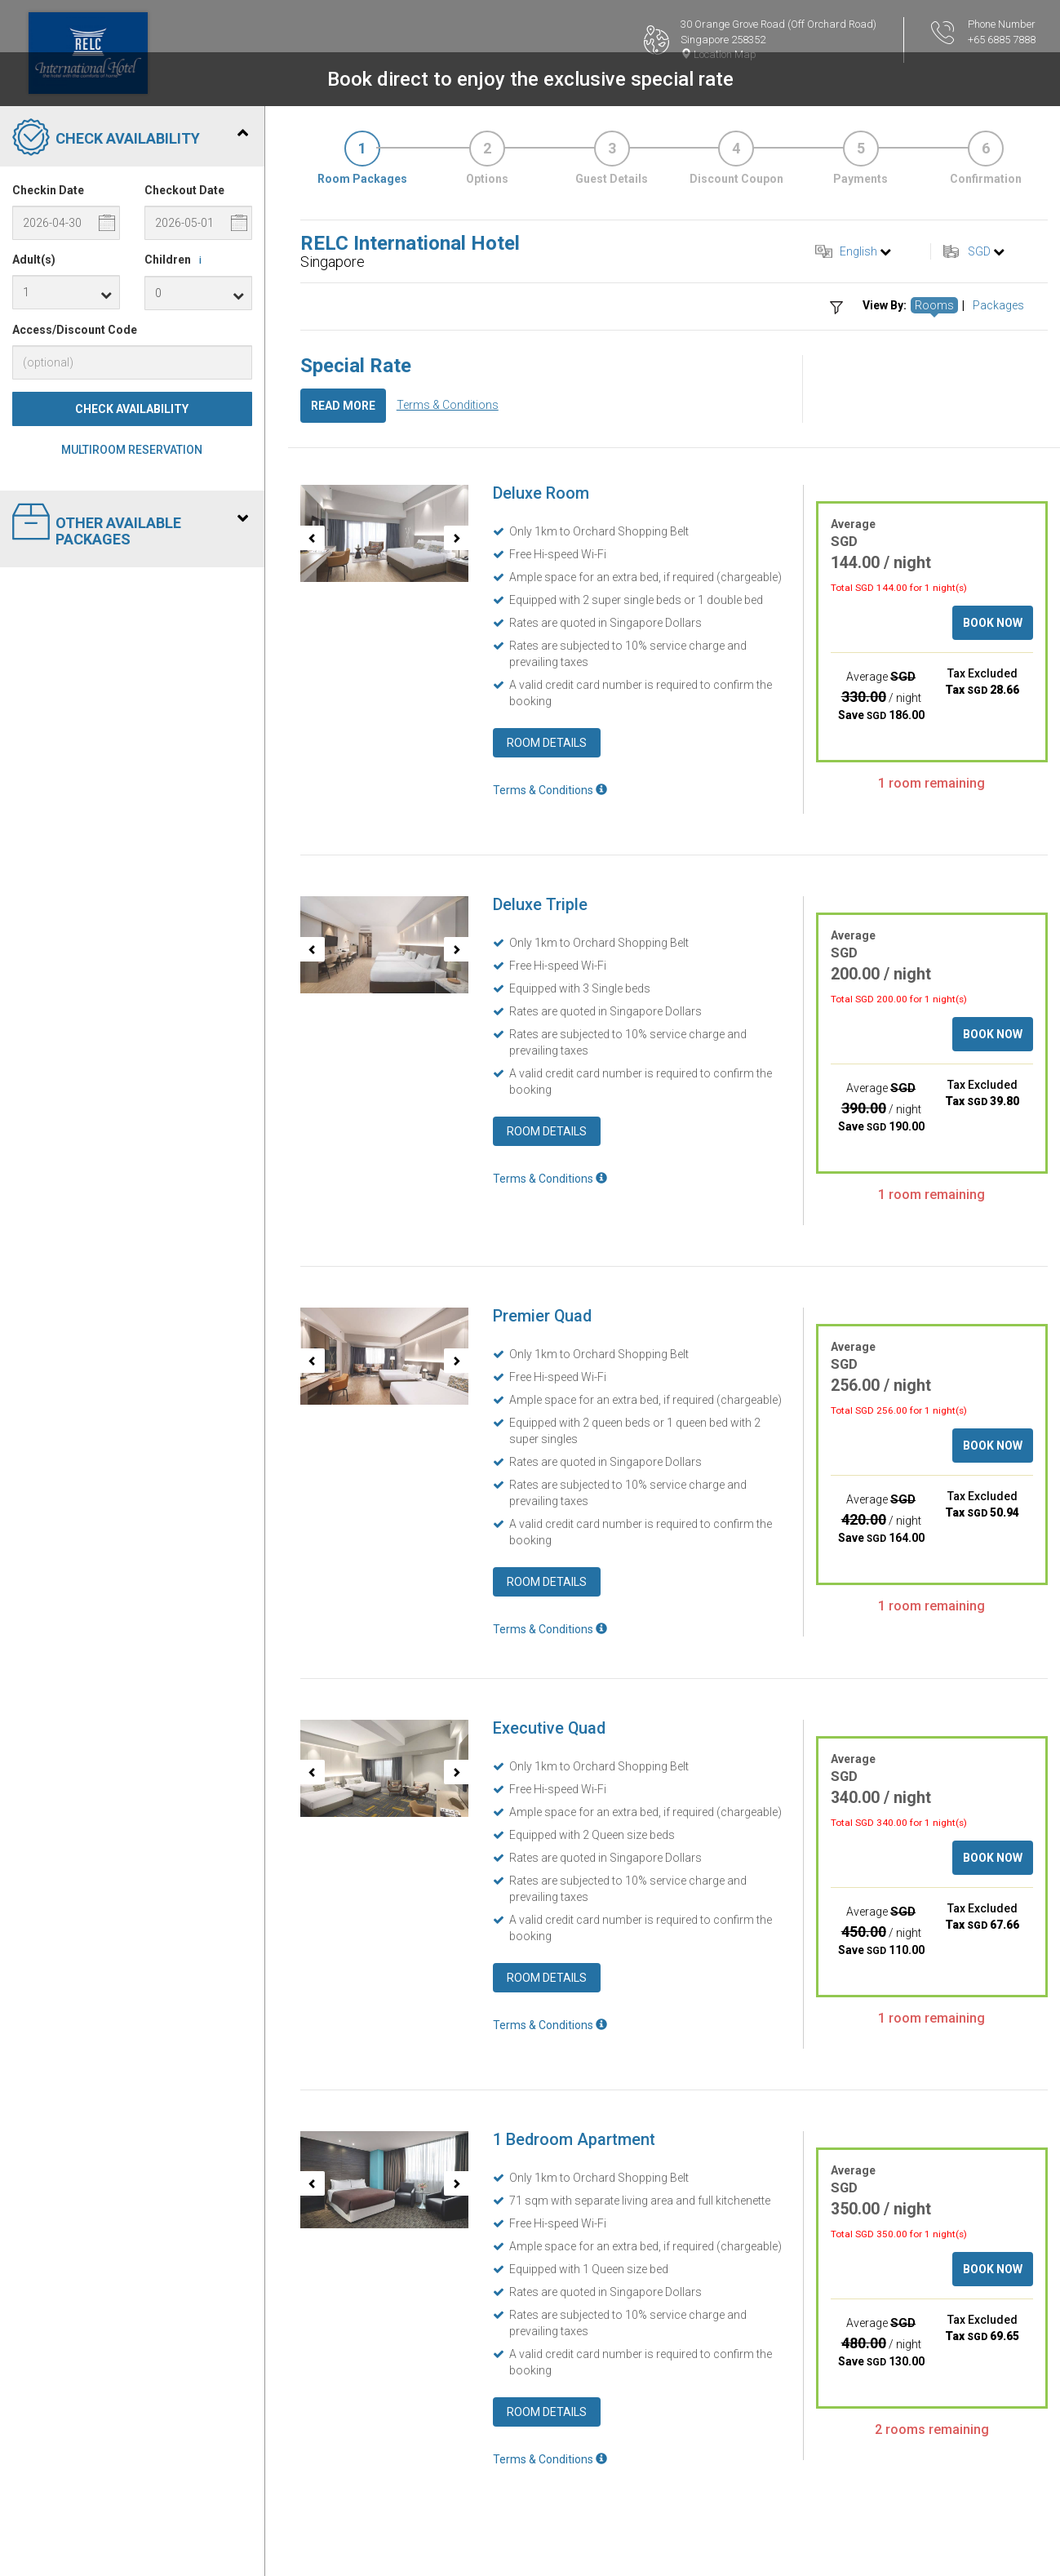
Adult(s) (33, 259)
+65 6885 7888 (1002, 39)
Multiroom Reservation (131, 449)
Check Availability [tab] (130, 138)
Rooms (934, 305)
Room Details (547, 742)
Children (175, 260)
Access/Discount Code (74, 329)
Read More (343, 405)
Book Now (992, 622)
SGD (979, 251)
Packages (998, 305)
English (858, 251)
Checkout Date (184, 190)
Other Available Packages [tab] (130, 525)
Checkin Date (48, 190)
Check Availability (131, 408)
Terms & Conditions (448, 404)
